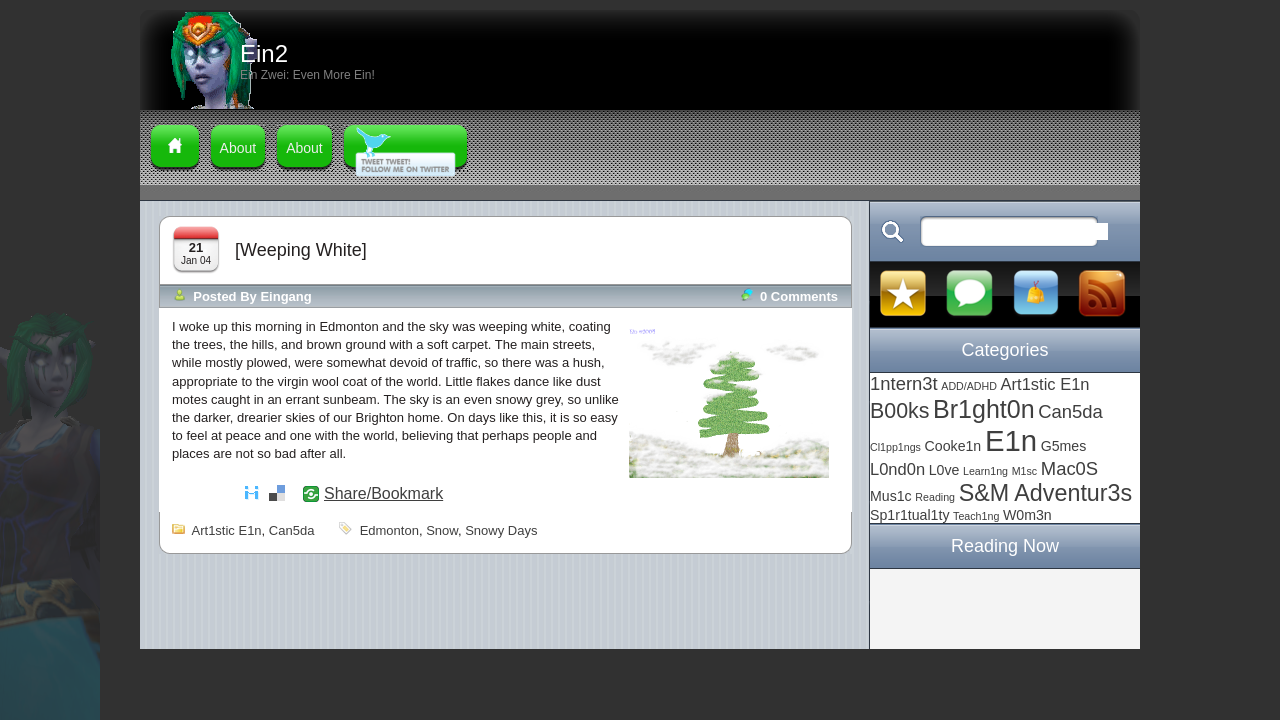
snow (442, 530)
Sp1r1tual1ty (909, 515)
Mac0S (1069, 468)
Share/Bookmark (383, 494)
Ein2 (264, 53)
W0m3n (1027, 515)
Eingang (285, 296)
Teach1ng (976, 516)
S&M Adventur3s (1046, 493)
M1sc (1024, 471)
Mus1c (891, 496)
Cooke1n (953, 446)
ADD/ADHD (969, 386)
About (238, 148)
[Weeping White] (301, 250)
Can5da (292, 530)
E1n (1011, 440)
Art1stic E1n (227, 530)
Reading (935, 497)
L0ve (944, 470)
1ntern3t (904, 383)
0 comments (799, 296)
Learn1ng (985, 471)
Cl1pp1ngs (895, 447)
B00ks (899, 411)
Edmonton (389, 530)
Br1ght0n (984, 409)
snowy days (501, 530)
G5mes (1064, 446)
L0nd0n (897, 469)
